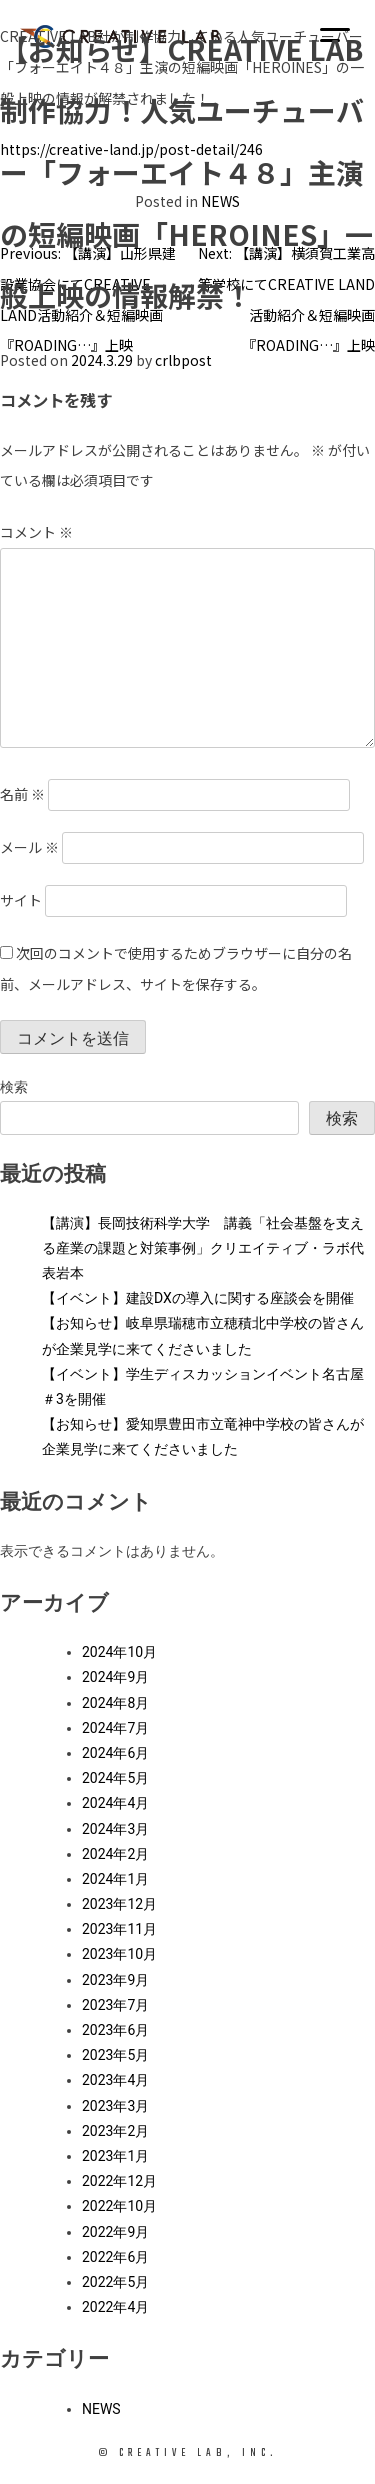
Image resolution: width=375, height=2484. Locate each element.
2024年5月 (115, 1778)
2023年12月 (119, 1904)
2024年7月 (115, 1728)
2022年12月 (119, 2181)
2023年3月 (115, 2106)
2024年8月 (115, 1703)
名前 (22, 794)
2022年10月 (119, 2206)
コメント (36, 532)
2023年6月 (115, 2030)
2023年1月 (115, 2156)
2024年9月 (115, 1677)
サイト (21, 900)
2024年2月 (115, 1854)
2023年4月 (115, 2080)
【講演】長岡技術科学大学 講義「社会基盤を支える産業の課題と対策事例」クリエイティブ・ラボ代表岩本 (203, 1248)
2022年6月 (115, 2257)
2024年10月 (119, 1652)
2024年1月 (115, 1879)
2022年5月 (115, 2282)
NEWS (101, 2409)
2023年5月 (115, 2055)
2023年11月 (119, 1929)
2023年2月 (115, 2131)
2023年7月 (115, 2005)
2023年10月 (119, 1954)
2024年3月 (115, 1829)
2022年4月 (115, 2307)
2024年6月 (115, 1753)
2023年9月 (115, 1980)
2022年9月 (115, 2232)
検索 (14, 1087)
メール (29, 847)
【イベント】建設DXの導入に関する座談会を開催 (198, 1298)
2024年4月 (115, 1803)
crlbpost (183, 360)
